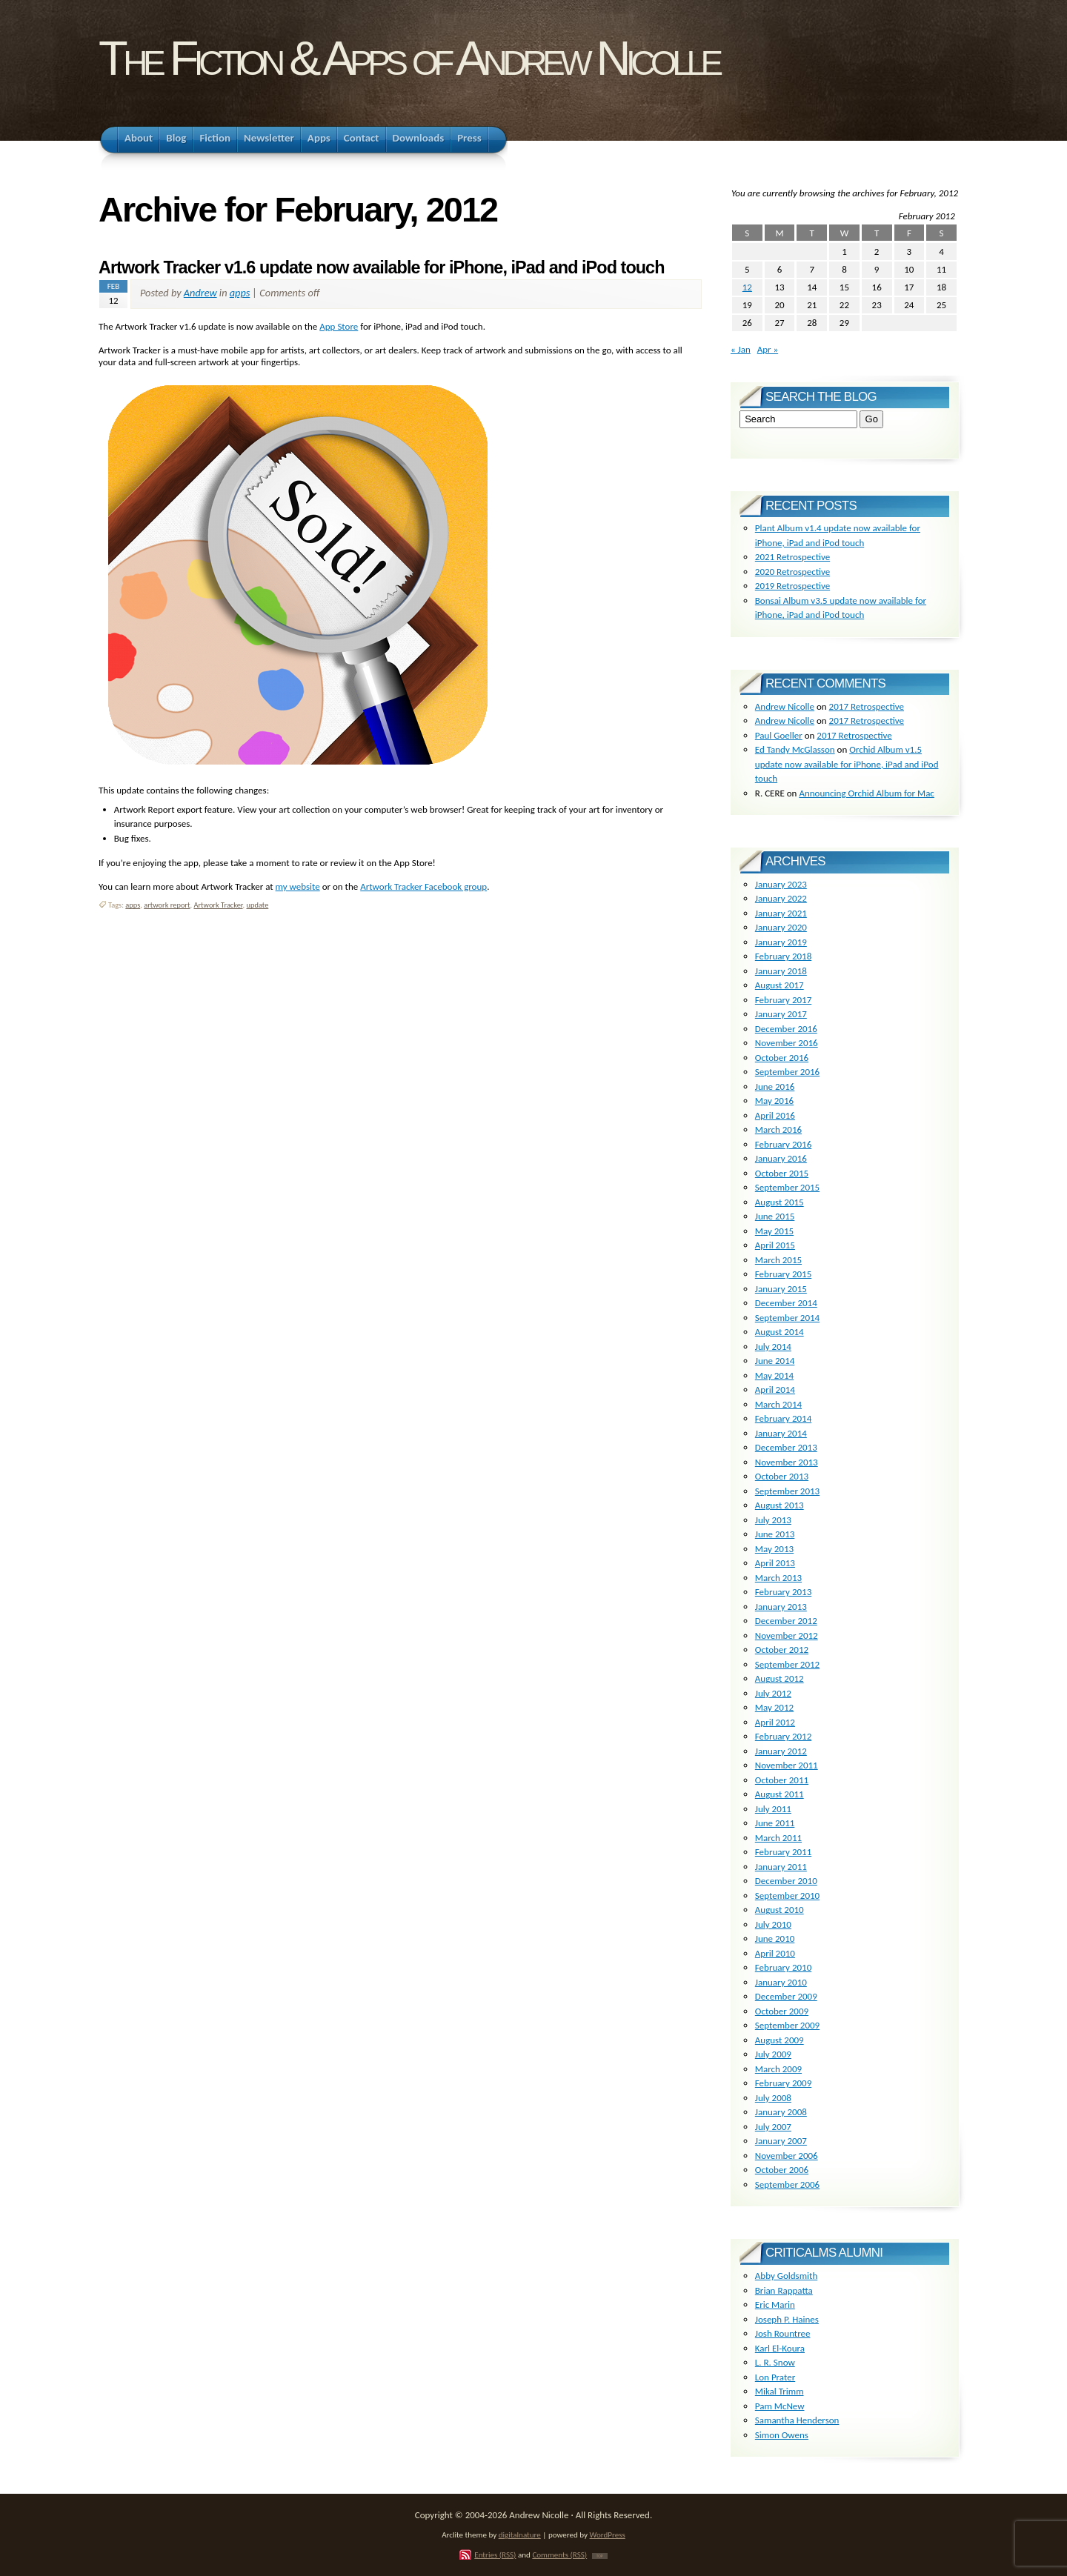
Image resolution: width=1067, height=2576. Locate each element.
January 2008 (781, 2111)
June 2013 (775, 1534)
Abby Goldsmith (786, 2275)
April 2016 (775, 1115)
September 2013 (787, 1491)
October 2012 (781, 1649)
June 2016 (775, 1086)
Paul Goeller (778, 735)
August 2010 (779, 1909)
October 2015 (781, 1173)
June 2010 (775, 1938)
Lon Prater (775, 2377)
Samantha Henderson (797, 2420)
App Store (338, 326)
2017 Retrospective (866, 706)
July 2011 (773, 1808)
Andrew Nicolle (784, 706)
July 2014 (773, 1346)
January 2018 (781, 970)
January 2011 (781, 1866)
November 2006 (786, 2155)
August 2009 (779, 2040)
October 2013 (781, 1476)
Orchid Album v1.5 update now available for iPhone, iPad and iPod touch (847, 764)
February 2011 (783, 1851)
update (258, 905)
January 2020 (781, 927)
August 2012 (779, 1678)
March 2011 (778, 1837)
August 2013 (779, 1505)
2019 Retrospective (792, 585)
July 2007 (773, 2126)
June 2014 (775, 1360)
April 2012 (775, 1722)
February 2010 (783, 1967)
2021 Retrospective (792, 556)
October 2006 (781, 2169)
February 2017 (783, 999)
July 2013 (773, 1519)
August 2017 (779, 985)
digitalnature (520, 2534)
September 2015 (787, 1187)
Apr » (767, 349)
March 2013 (778, 1577)
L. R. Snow (775, 2362)
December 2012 (786, 1620)
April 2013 (775, 1562)
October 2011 (781, 1779)
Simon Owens (781, 2434)
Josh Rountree (783, 2333)
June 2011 (775, 1822)
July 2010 (773, 1924)
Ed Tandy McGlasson (795, 749)
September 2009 (787, 2025)
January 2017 (781, 1013)
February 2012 (783, 1736)
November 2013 (786, 1462)
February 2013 (783, 1591)
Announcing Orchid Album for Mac (866, 793)
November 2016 (786, 1042)
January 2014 (781, 1433)
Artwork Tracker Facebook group (423, 886)
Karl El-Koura (780, 2348)
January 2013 (781, 1606)
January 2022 (781, 898)
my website (298, 886)
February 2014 (783, 1418)
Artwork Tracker (217, 905)
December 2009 (786, 1996)
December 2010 (786, 1880)
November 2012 (786, 1635)
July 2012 (773, 1693)
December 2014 (786, 1302)
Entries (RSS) (495, 2554)
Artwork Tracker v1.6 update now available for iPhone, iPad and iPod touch (382, 267)
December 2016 (786, 1028)
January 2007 (781, 2140)
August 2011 (779, 1794)
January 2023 (781, 884)
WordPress (607, 2534)
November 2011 (786, 1765)
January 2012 (781, 1751)
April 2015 (775, 1245)
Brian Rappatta (784, 2290)
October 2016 (781, 1057)
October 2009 (781, 2011)
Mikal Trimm (779, 2391)
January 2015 (781, 1288)
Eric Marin (775, 2304)
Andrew (200, 292)
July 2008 (773, 2097)
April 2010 (775, 1953)
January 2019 (781, 942)
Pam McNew (780, 2406)
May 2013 (774, 1548)
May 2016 (774, 1100)
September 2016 (787, 1071)
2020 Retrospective (792, 571)
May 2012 (774, 1707)
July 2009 (773, 2054)
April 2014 (775, 1389)
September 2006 (787, 2184)
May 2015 (774, 1231)
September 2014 (787, 1317)
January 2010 (781, 1982)
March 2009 (778, 2068)
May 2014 (774, 1375)
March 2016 (778, 1129)
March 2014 (778, 1404)
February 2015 (783, 1273)
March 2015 (778, 1259)
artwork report (167, 905)
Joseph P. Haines (787, 2319)
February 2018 (783, 956)
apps (240, 292)
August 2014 (779, 1331)
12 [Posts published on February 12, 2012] (747, 287)
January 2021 (781, 913)
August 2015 (779, 1202)
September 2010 (787, 1895)
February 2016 (783, 1144)
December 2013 (786, 1447)
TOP (599, 2556)
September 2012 (787, 1664)
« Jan (741, 349)
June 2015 (775, 1216)
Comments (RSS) (559, 2554)
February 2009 (783, 2083)
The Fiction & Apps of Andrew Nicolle (409, 58)
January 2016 (781, 1158)
